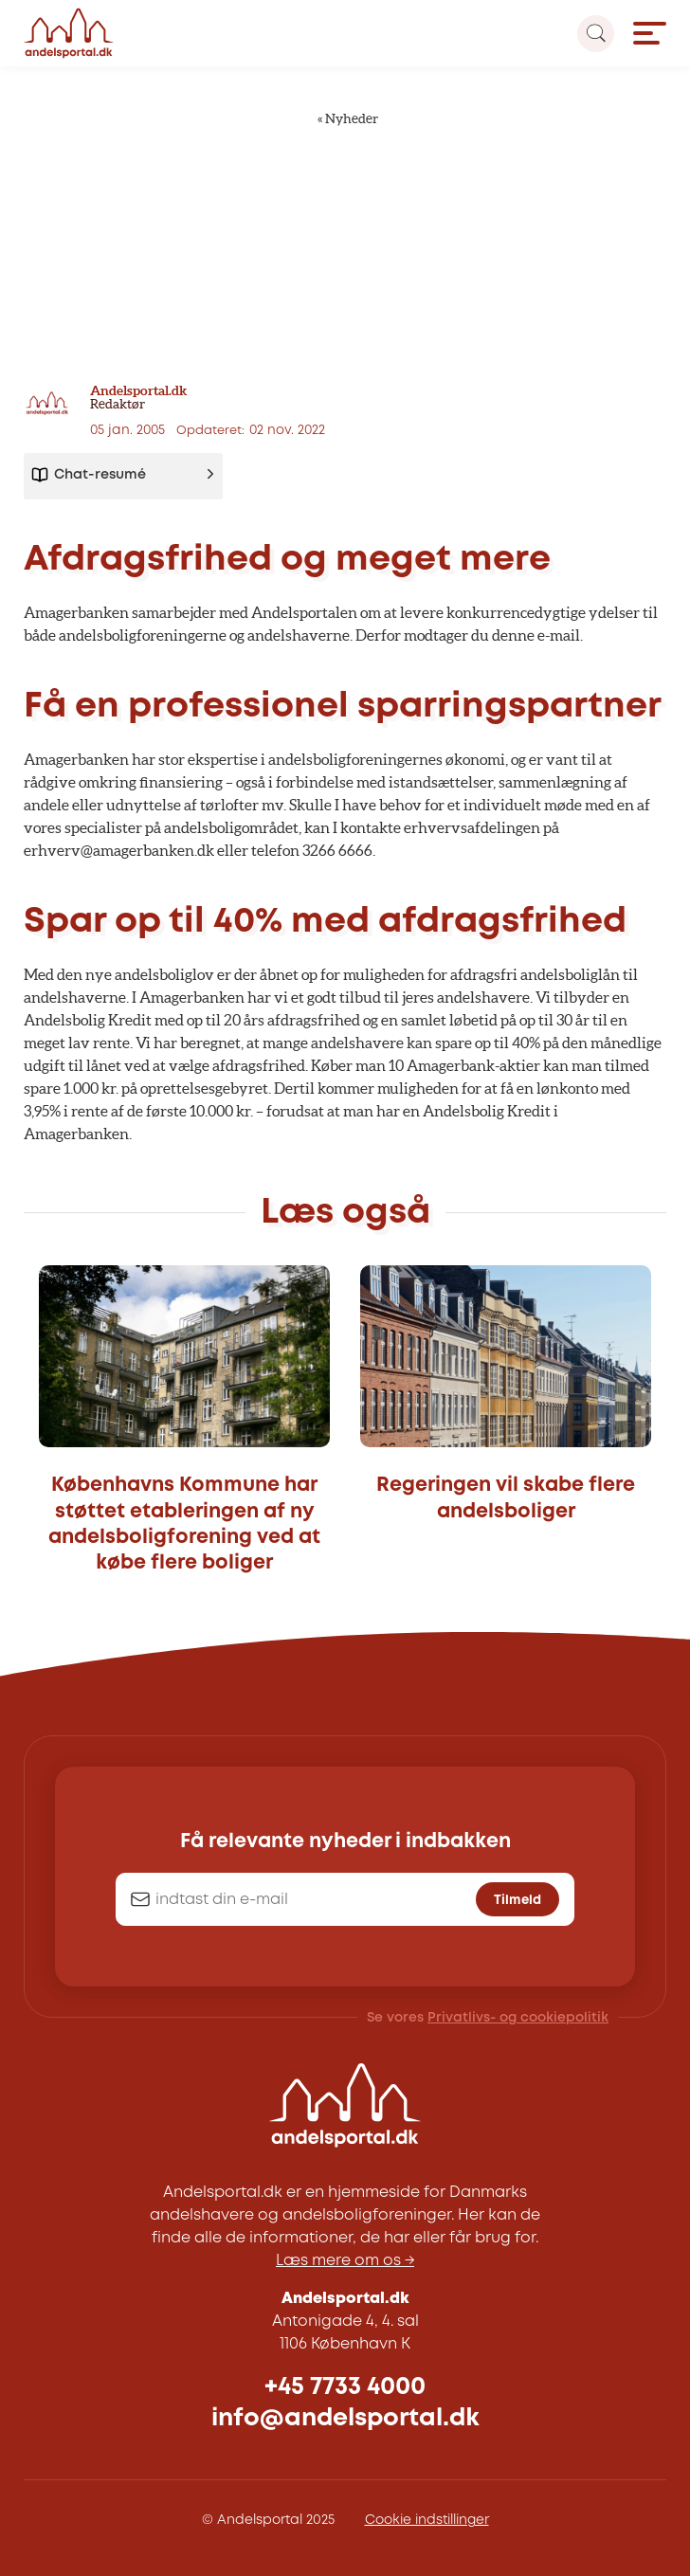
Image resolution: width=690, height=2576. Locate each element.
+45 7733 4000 (345, 2387)
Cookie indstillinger (427, 2520)
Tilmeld (517, 1900)
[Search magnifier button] (596, 33)
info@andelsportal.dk (345, 2418)
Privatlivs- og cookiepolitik (517, 2017)
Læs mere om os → (345, 2261)
